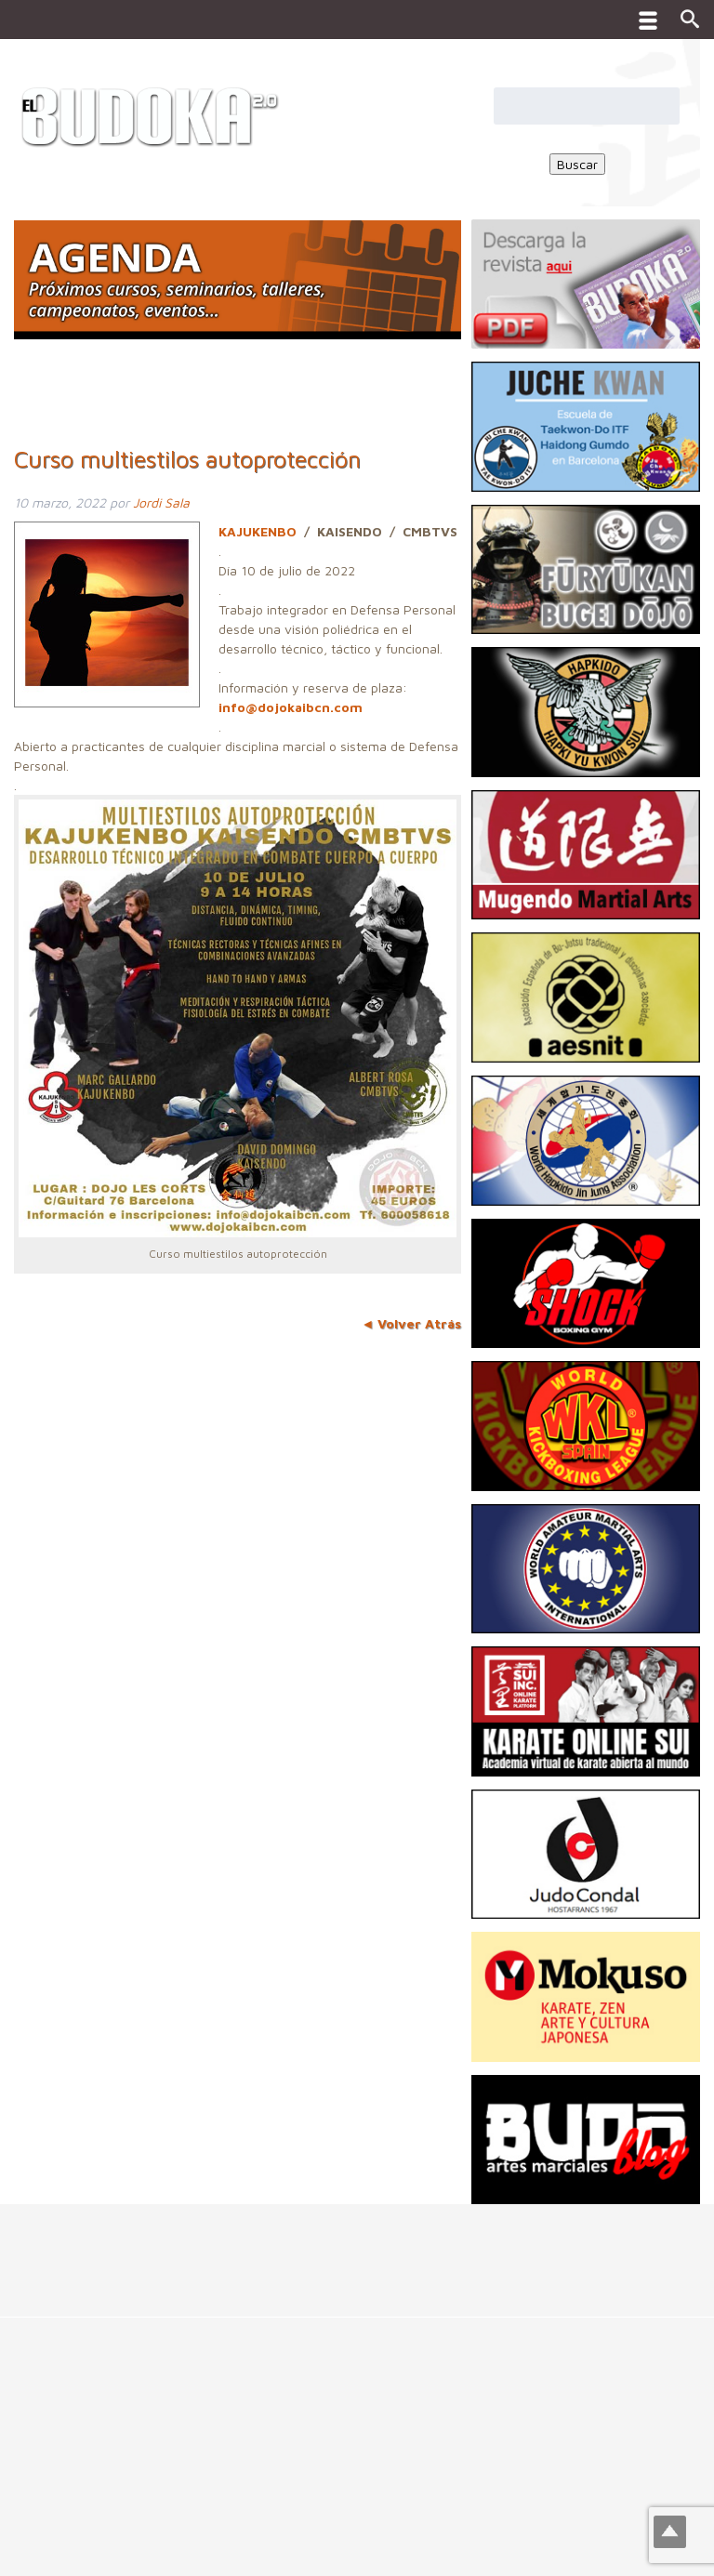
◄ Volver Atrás (411, 1323)
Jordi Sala (161, 502)
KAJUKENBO (257, 531)
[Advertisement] (338, 2246)
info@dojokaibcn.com (290, 707)
